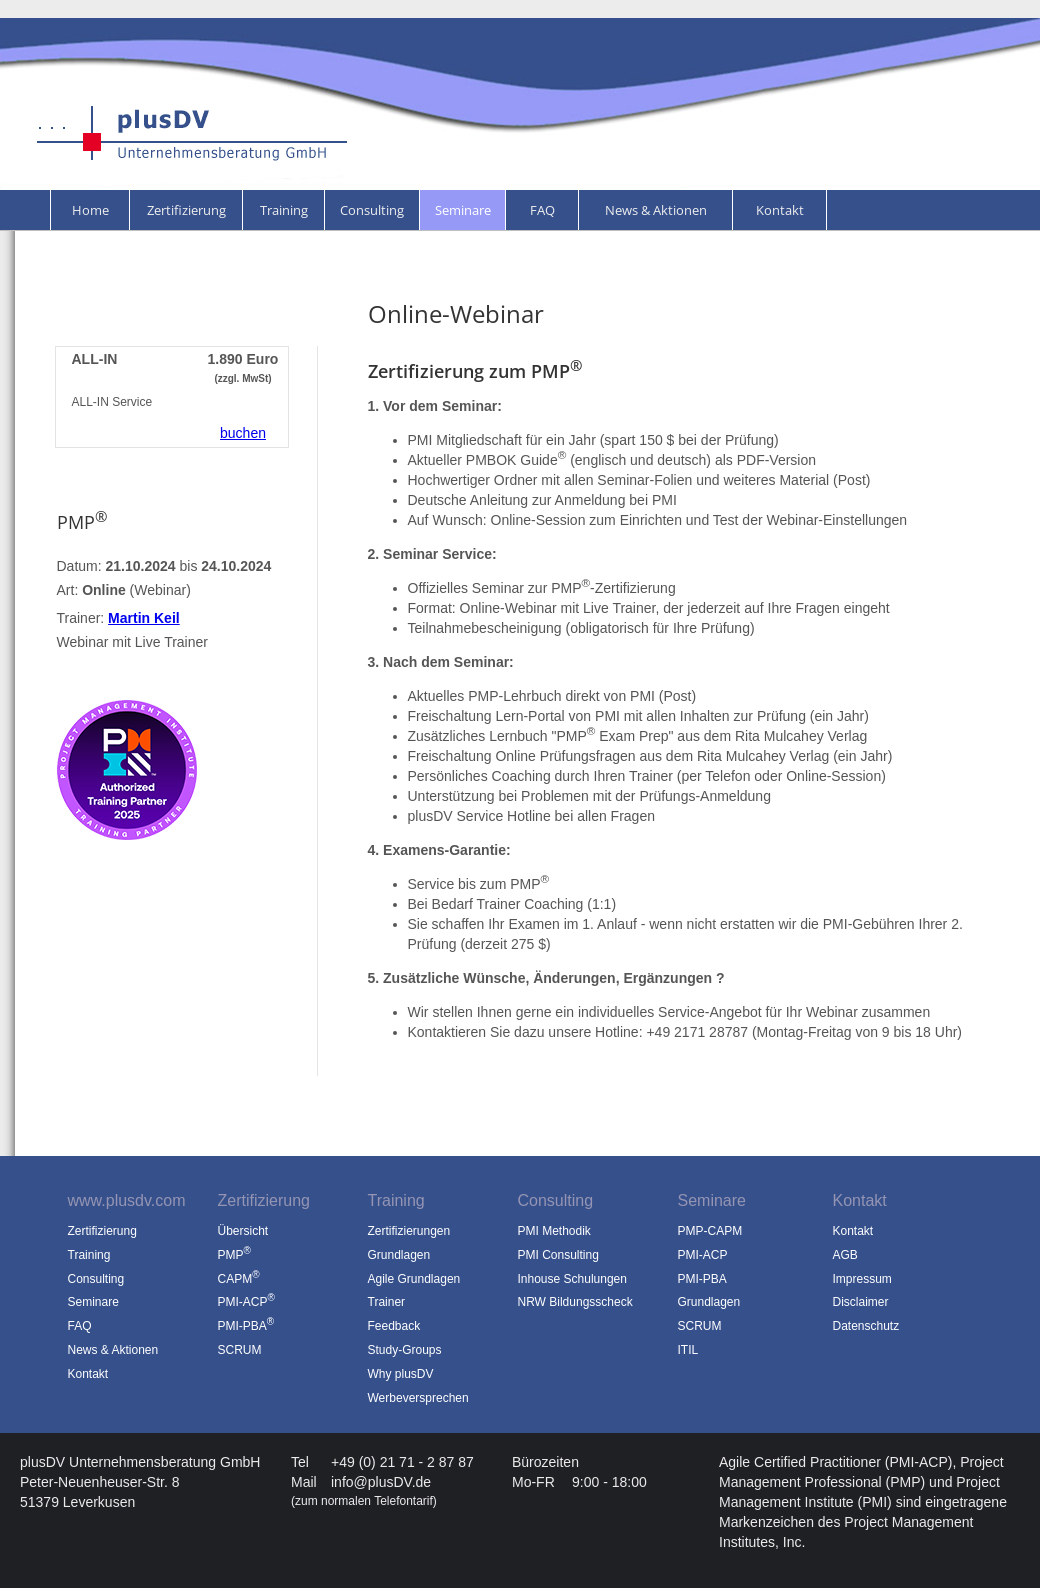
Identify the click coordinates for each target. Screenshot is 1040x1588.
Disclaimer (861, 1302)
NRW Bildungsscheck (575, 1302)
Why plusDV (401, 1374)
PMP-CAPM (710, 1231)
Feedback (394, 1326)
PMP (234, 1255)
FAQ (542, 210)
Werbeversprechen (418, 1398)
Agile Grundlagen (414, 1279)
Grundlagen (399, 1255)
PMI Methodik (554, 1231)
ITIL (688, 1350)
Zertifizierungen (409, 1231)
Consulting (372, 210)
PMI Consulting (558, 1255)
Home (90, 210)
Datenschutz (866, 1326)
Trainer (387, 1302)
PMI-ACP (703, 1255)
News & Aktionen (656, 210)
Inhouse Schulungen (572, 1279)
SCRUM (700, 1326)
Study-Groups (405, 1350)
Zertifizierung (186, 210)
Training (284, 210)
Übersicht (243, 1231)
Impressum (862, 1279)
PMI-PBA (702, 1279)
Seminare (463, 210)
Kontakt (780, 210)
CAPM (239, 1279)
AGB (845, 1255)
